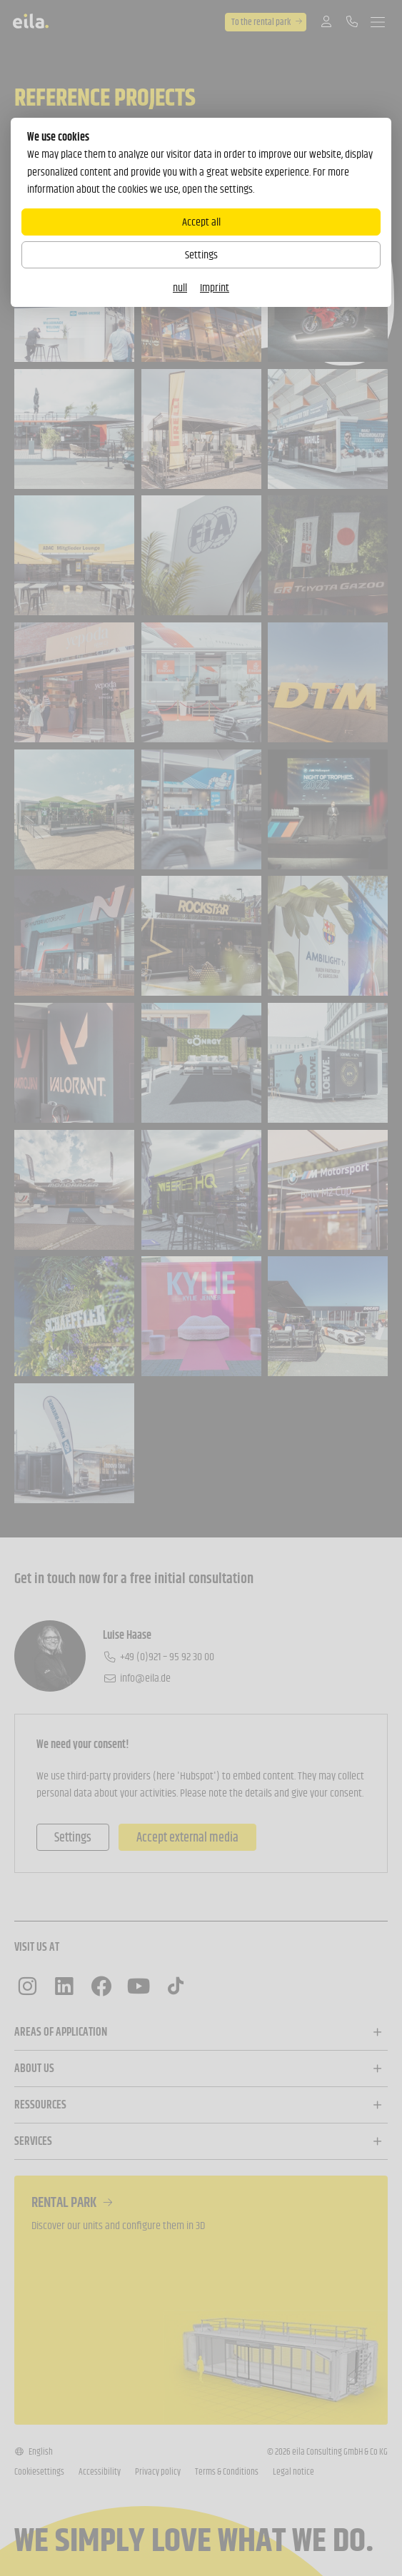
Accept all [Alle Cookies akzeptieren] (201, 222)
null (180, 287)
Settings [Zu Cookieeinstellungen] (201, 254)
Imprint (214, 287)
